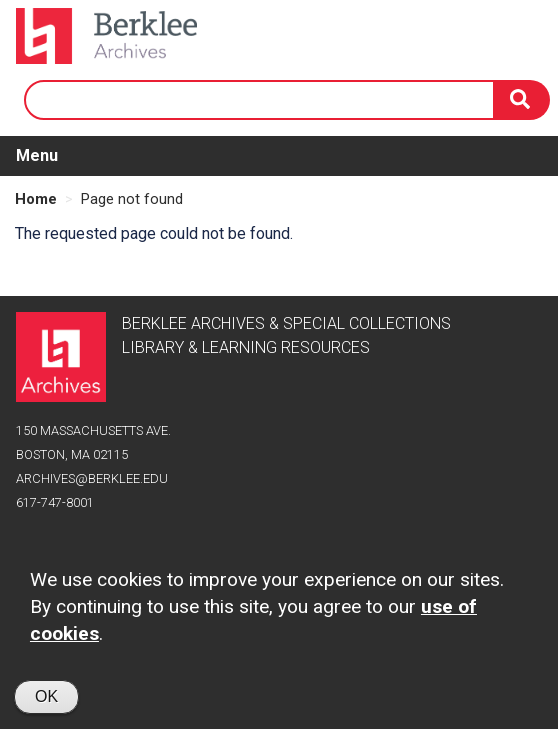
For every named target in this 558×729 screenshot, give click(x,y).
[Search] (522, 100)
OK (46, 702)
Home (36, 199)
